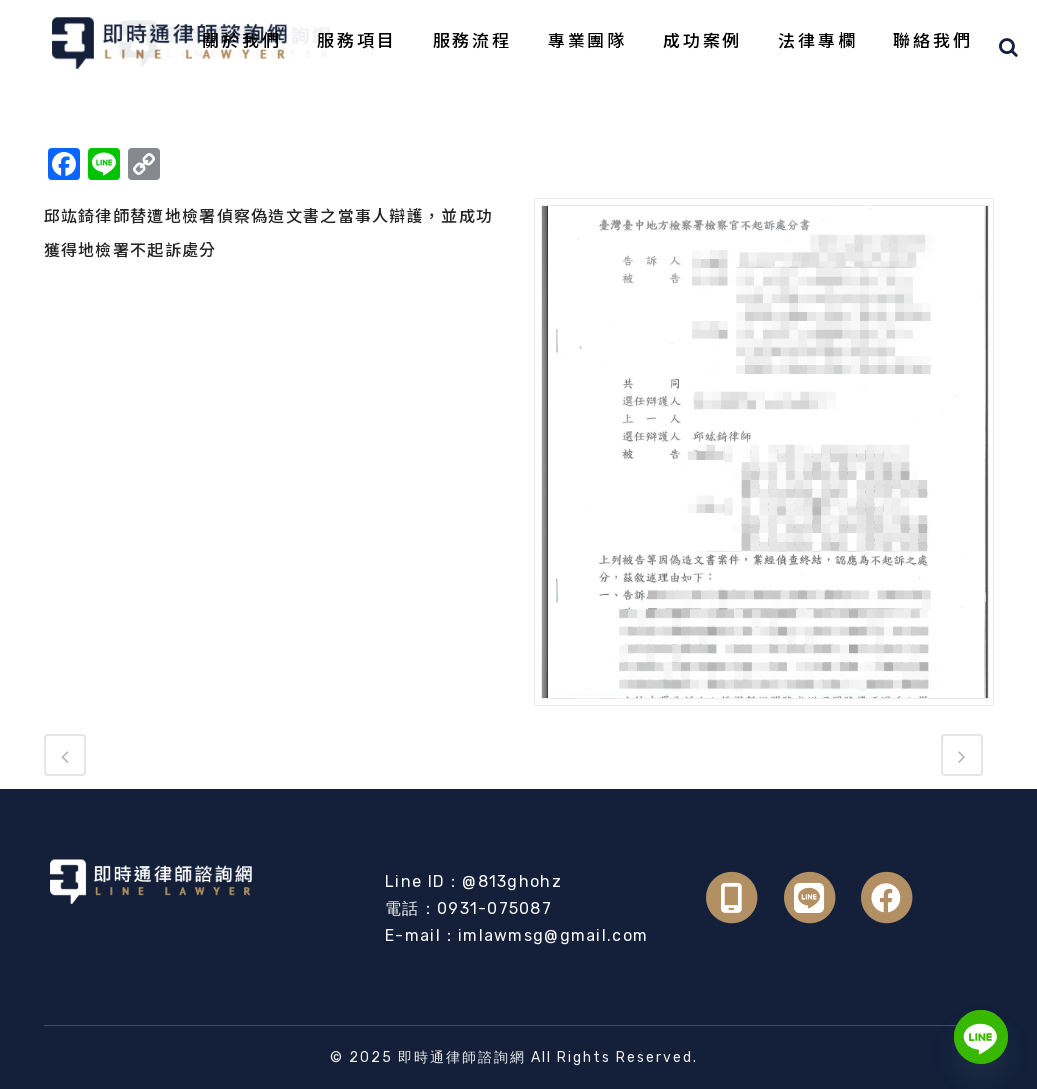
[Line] (981, 1037)
